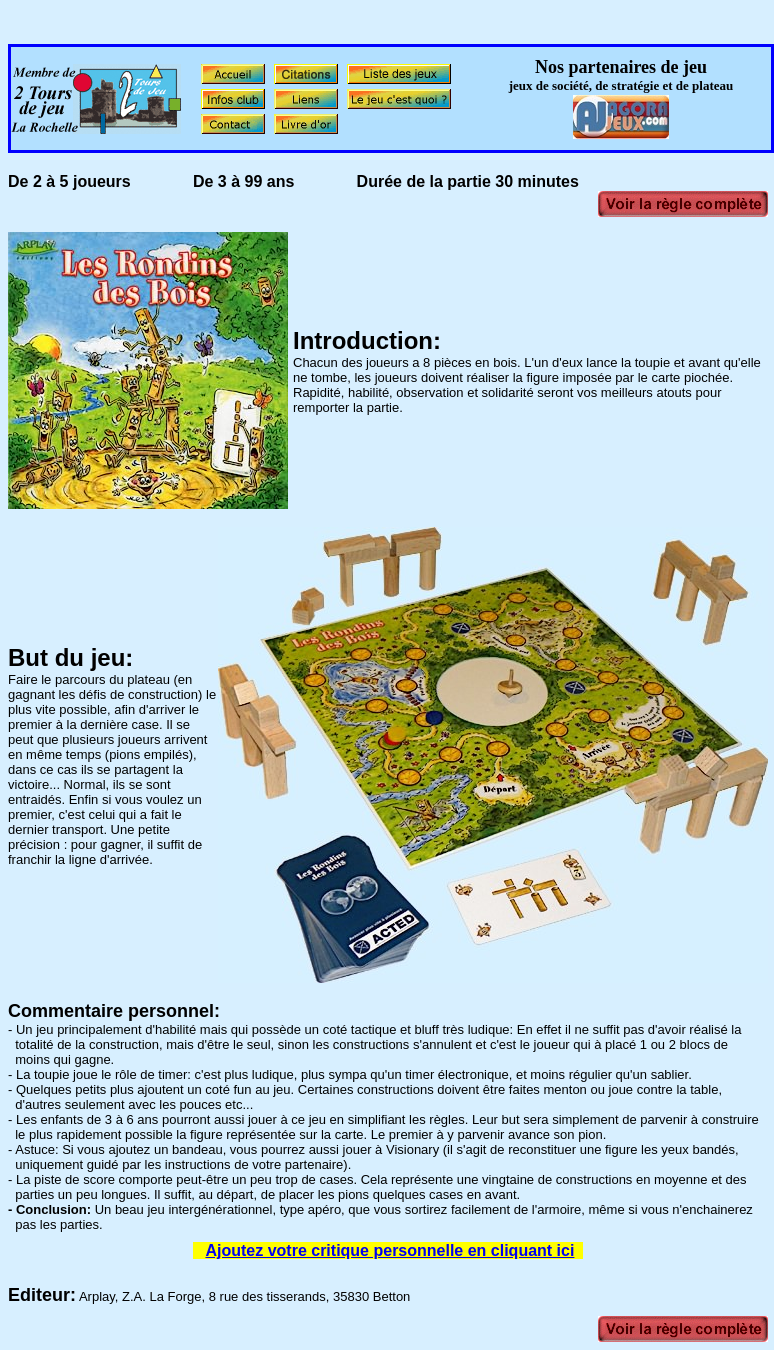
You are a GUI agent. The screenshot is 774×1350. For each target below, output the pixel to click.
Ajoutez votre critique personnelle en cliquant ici (389, 1250)
